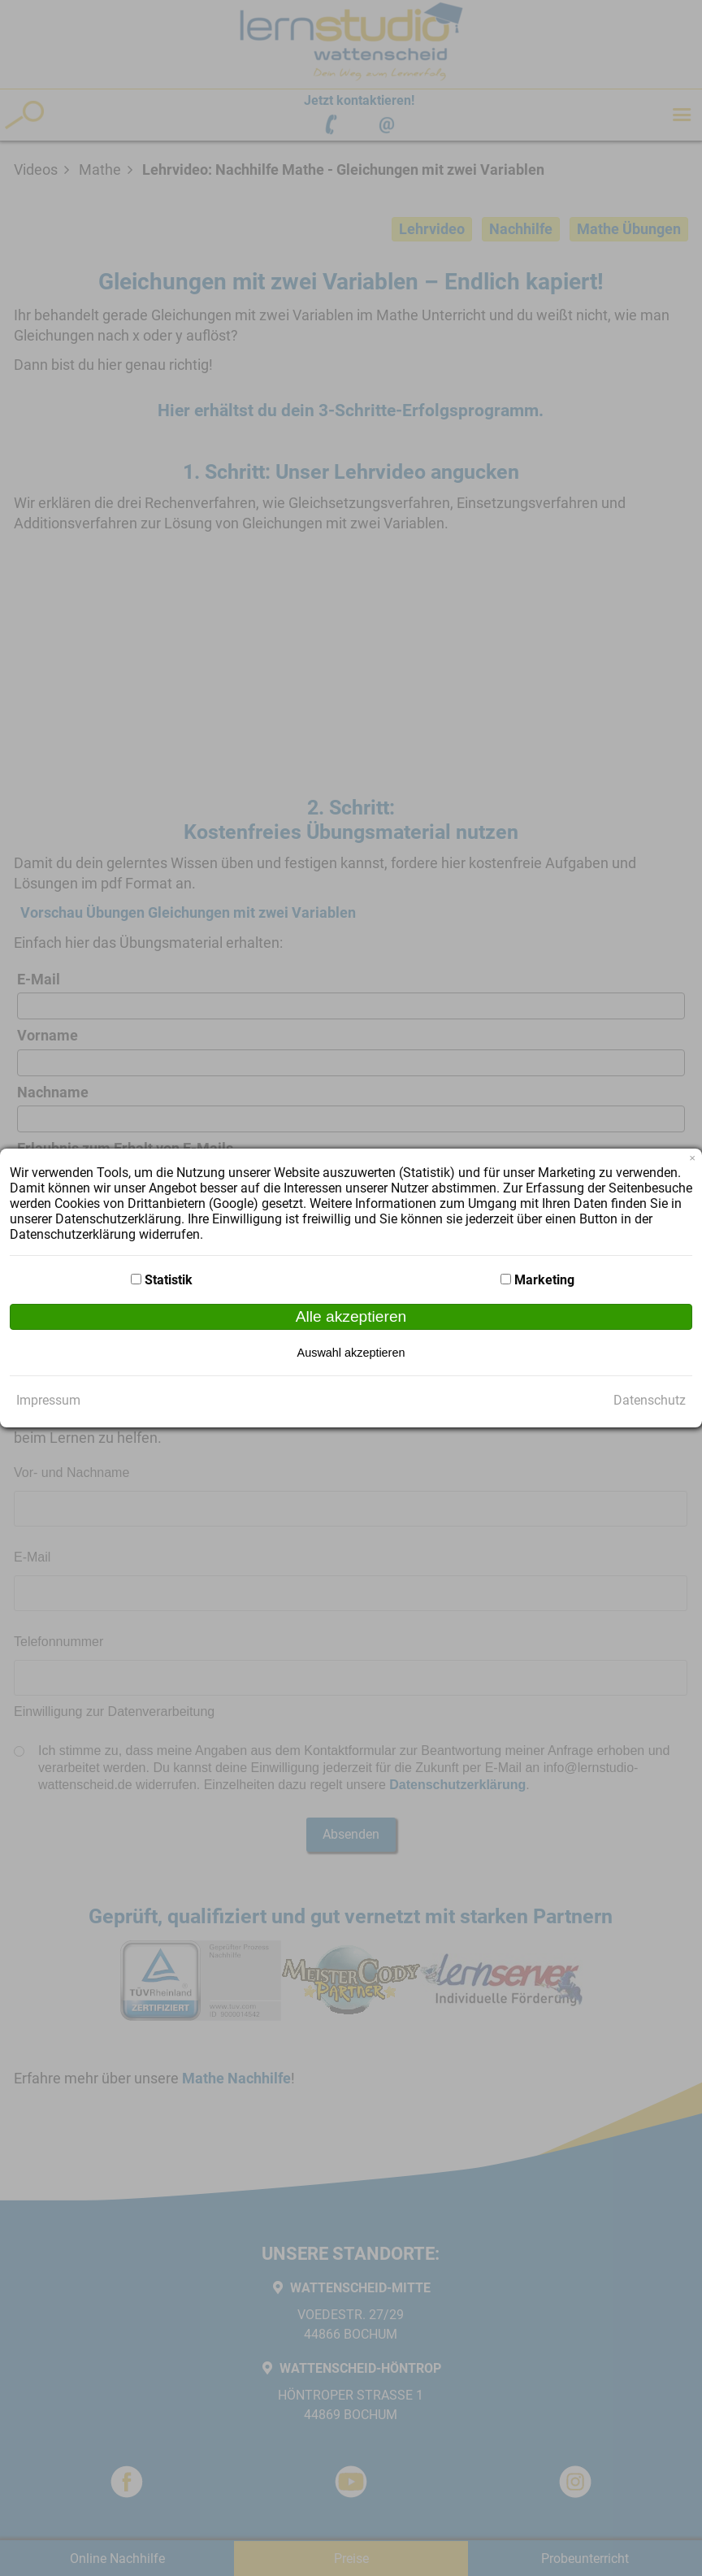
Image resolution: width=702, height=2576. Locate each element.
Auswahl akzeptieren (351, 1352)
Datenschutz (649, 1400)
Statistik (169, 1280)
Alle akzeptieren (351, 1316)
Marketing (544, 1280)
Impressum (48, 1400)
